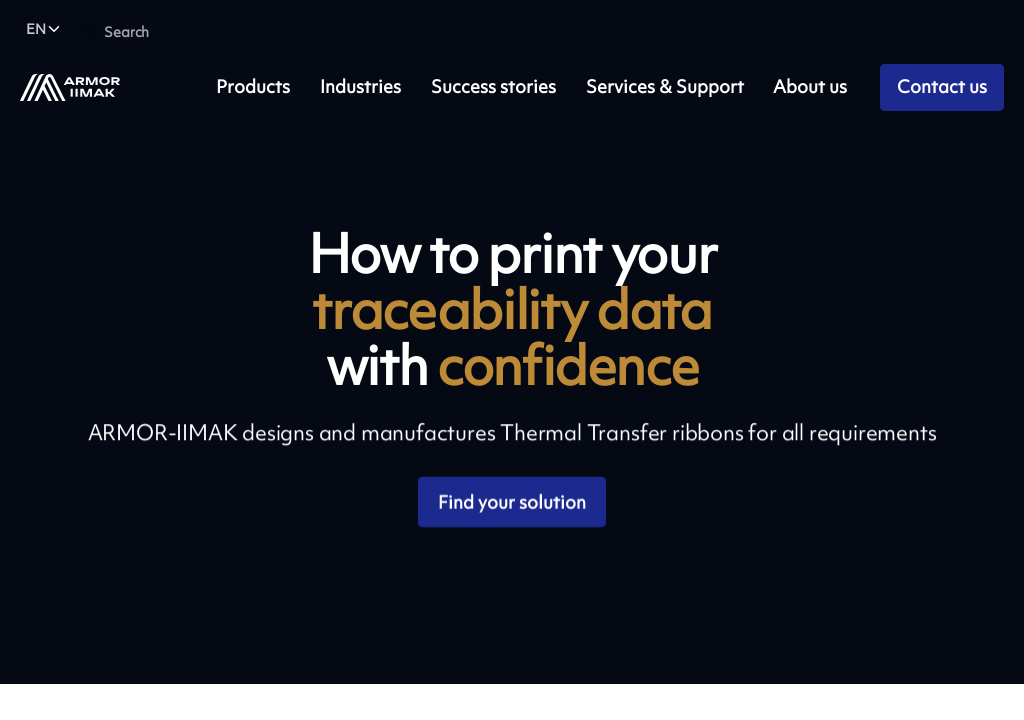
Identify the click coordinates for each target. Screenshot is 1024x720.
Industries (360, 87)
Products (253, 87)
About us (810, 87)
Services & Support (665, 87)
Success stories (493, 87)
